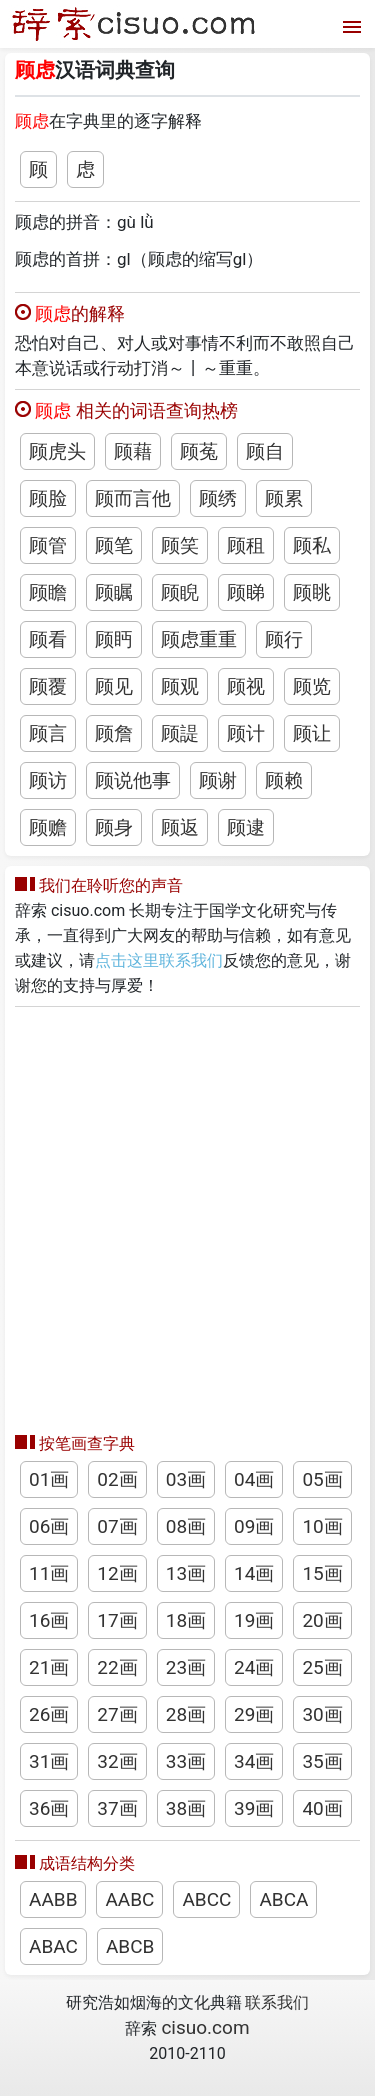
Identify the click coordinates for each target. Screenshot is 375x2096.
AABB (53, 1899)
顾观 (180, 686)
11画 (49, 1573)
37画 (117, 1808)
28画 (186, 1714)
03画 (186, 1479)
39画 (254, 1808)
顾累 (284, 498)
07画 (117, 1526)
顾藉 (133, 451)
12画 (117, 1573)
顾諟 (180, 733)
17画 (117, 1620)
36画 (49, 1808)
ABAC (53, 1946)
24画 (254, 1667)
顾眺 (312, 592)
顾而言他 (133, 498)
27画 (117, 1714)
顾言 (48, 733)
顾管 (48, 545)
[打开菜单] (349, 24)
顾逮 (246, 827)
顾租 (246, 545)
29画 (254, 1714)
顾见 (114, 686)
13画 (186, 1573)
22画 (117, 1667)
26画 (49, 1714)
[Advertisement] (187, 1214)
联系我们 (277, 2002)
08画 (186, 1526)
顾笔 (114, 545)
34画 (254, 1761)
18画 (186, 1620)
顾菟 (199, 451)
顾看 (48, 639)
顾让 (312, 733)
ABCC (206, 1899)
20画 (322, 1620)
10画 (322, 1526)
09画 (254, 1526)
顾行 (284, 639)
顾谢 (218, 780)
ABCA (283, 1899)
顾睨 (180, 592)
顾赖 (284, 780)
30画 (322, 1714)
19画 (254, 1620)
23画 (186, 1667)
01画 (49, 1479)
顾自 (265, 451)
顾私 (312, 545)
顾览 (312, 686)
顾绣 (218, 498)
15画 (322, 1573)
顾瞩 (114, 592)
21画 (49, 1667)
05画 (322, 1479)
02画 (117, 1479)
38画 (186, 1808)
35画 (322, 1761)
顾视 (246, 686)
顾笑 (180, 545)
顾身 (114, 827)
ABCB (130, 1946)
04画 (254, 1479)
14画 (254, 1573)
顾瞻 (48, 592)
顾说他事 (133, 780)
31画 (49, 1761)
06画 (49, 1526)
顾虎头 (57, 451)
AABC (129, 1899)
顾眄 (114, 639)
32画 (117, 1761)
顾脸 (48, 498)
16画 (49, 1620)
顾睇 (246, 592)
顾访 (48, 780)
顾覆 (48, 686)
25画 (322, 1667)
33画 (186, 1761)
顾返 (180, 827)
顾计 (246, 733)
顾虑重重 (199, 639)
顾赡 (48, 827)
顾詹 (114, 733)
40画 (322, 1808)
